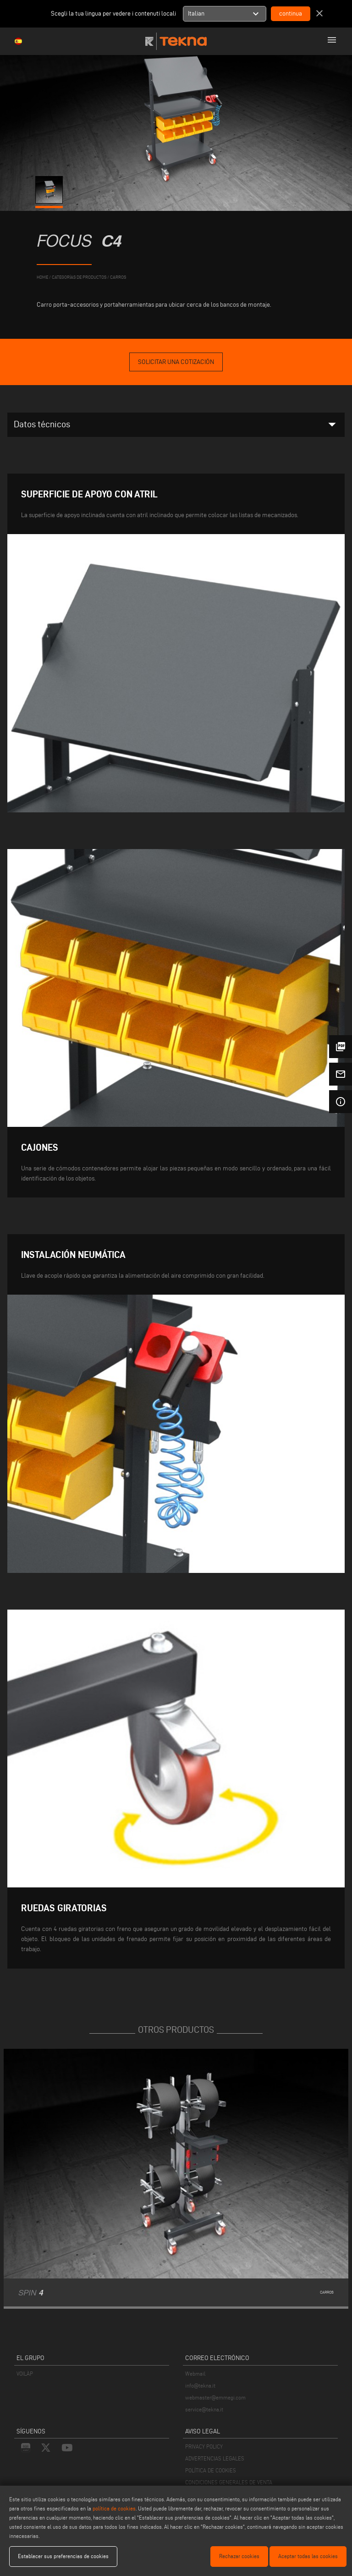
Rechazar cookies (239, 2556)
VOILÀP (24, 2374)
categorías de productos (79, 277)
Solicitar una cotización (176, 362)
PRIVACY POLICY (204, 2446)
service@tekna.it (204, 2409)
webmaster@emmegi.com (215, 2397)
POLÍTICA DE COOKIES (210, 2470)
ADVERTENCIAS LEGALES (214, 2458)
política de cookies (114, 2508)
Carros (118, 277)
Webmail (195, 2374)
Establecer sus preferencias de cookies (63, 2556)
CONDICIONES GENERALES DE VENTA (228, 2482)
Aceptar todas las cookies (308, 2556)
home (42, 277)
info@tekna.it (200, 2385)
